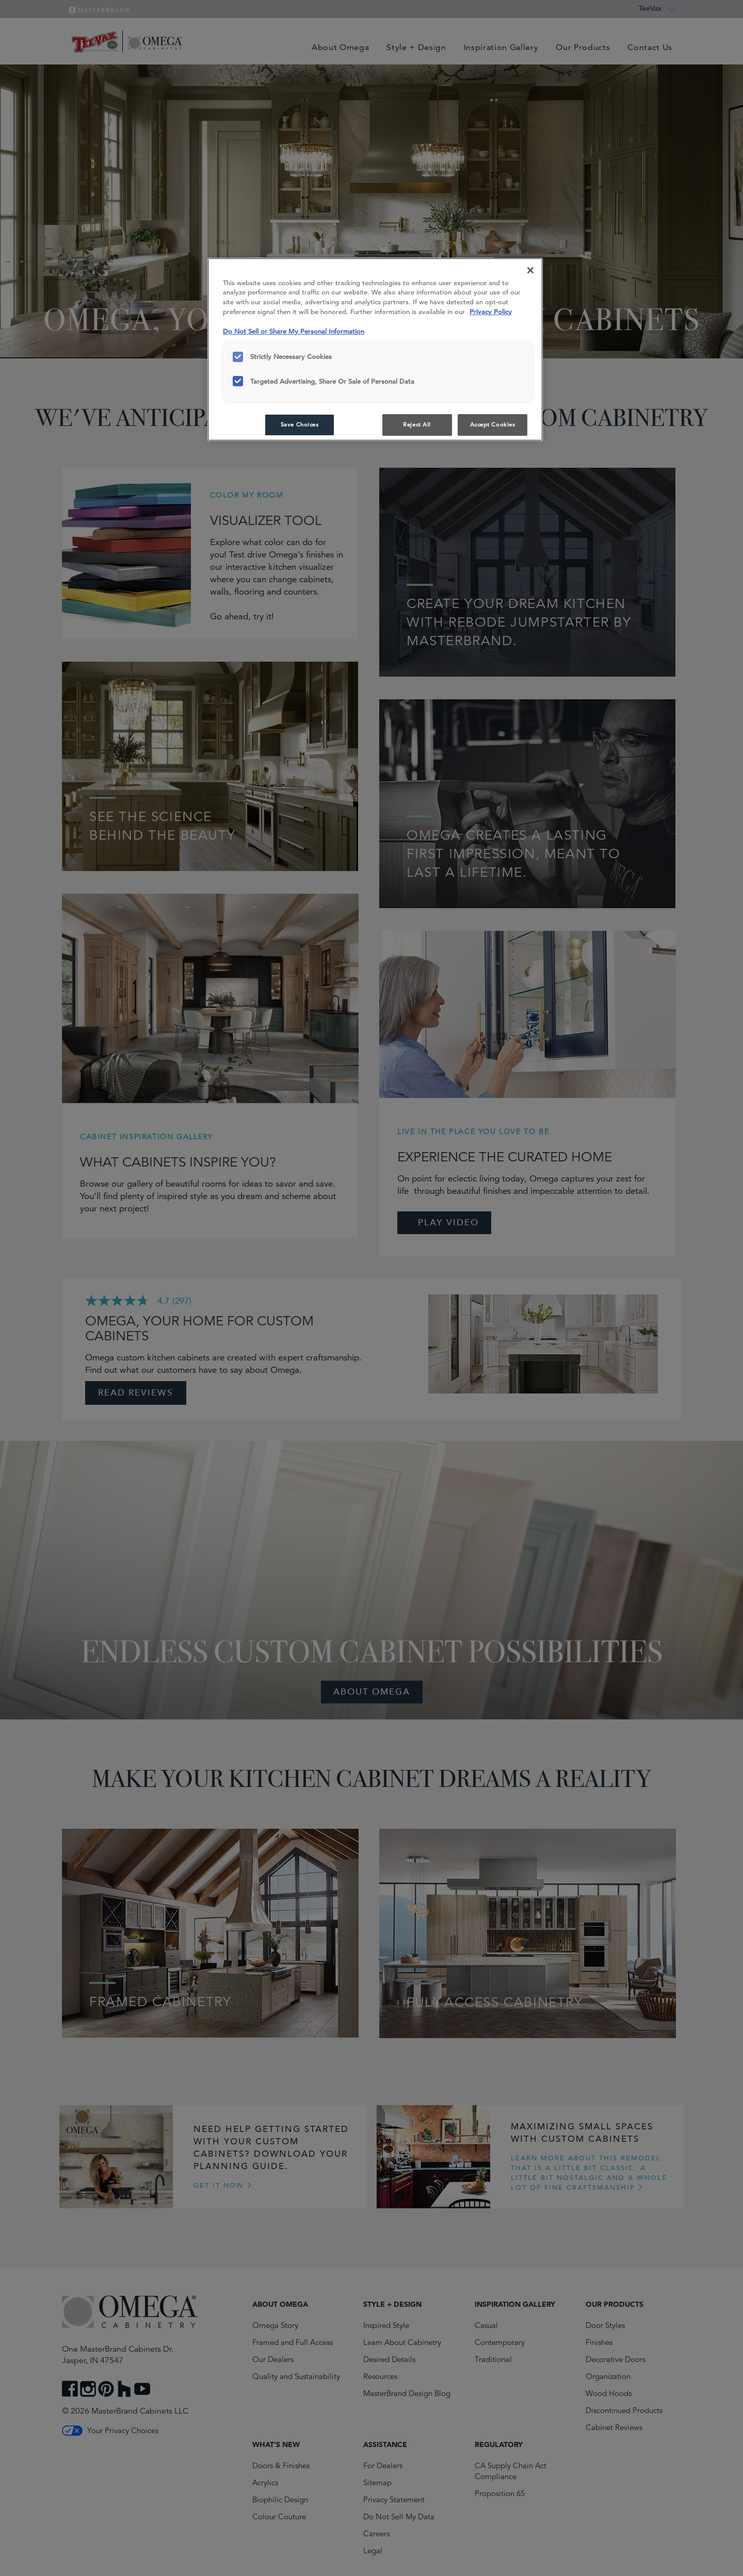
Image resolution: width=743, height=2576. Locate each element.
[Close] (530, 270)
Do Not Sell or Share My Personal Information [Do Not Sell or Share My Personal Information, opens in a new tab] (293, 331)
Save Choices (300, 424)
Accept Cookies (492, 424)
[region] (375, 349)
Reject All (417, 424)
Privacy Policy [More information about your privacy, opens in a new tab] (491, 311)
